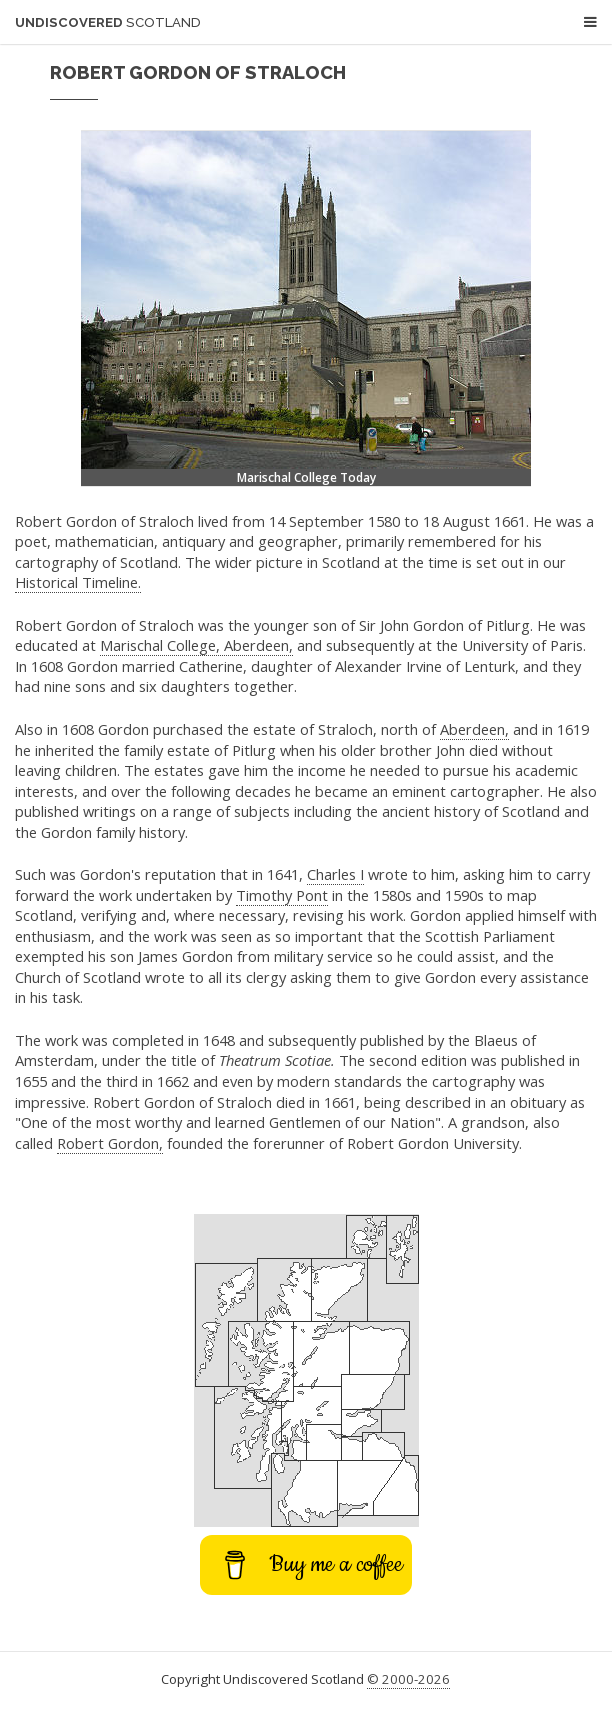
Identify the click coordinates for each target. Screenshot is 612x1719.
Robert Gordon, (110, 1143)
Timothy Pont (282, 895)
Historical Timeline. (78, 582)
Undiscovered (108, 22)
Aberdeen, (474, 729)
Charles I (335, 874)
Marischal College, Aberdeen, (196, 645)
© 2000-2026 (408, 1679)
